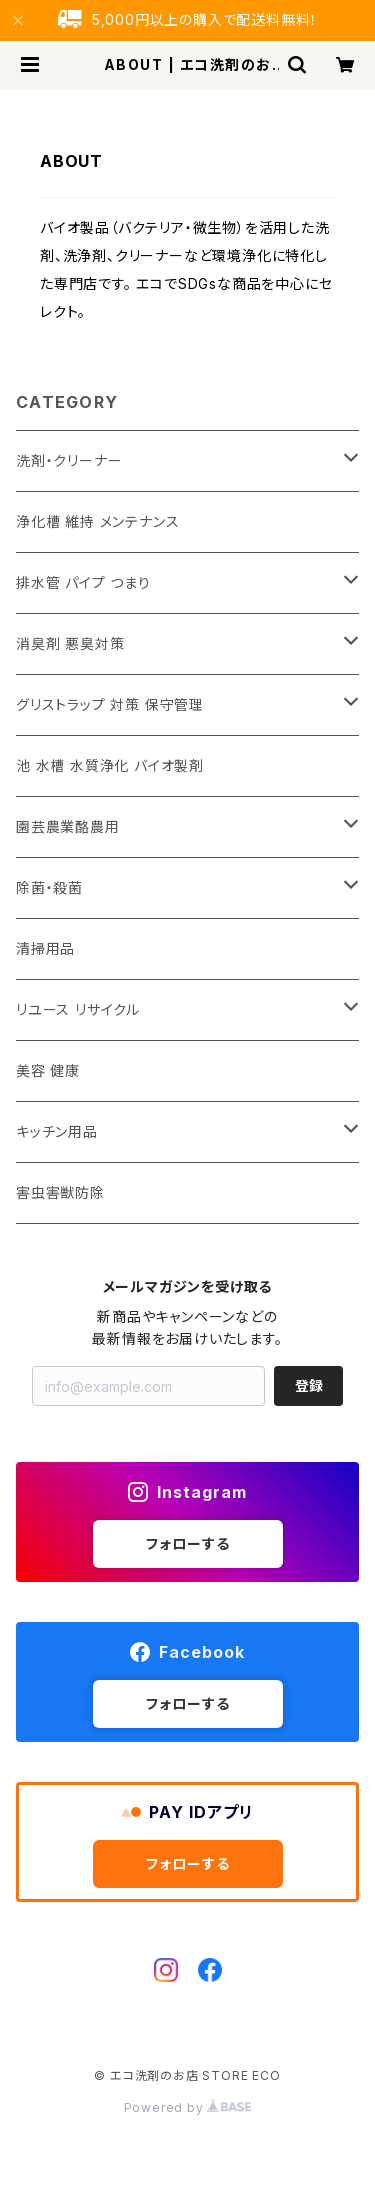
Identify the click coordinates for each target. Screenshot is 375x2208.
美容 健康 (48, 1070)
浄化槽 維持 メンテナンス (97, 521)
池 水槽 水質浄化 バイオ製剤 (110, 765)
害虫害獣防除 (60, 1192)
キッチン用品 (57, 1131)
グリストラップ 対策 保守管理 (110, 704)
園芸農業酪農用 (68, 826)
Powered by (188, 2107)
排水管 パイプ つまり (83, 582)
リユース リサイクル (78, 1009)
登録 (309, 1385)
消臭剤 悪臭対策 (70, 643)
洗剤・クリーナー (69, 460)
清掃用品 (45, 948)
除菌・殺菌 (49, 887)
